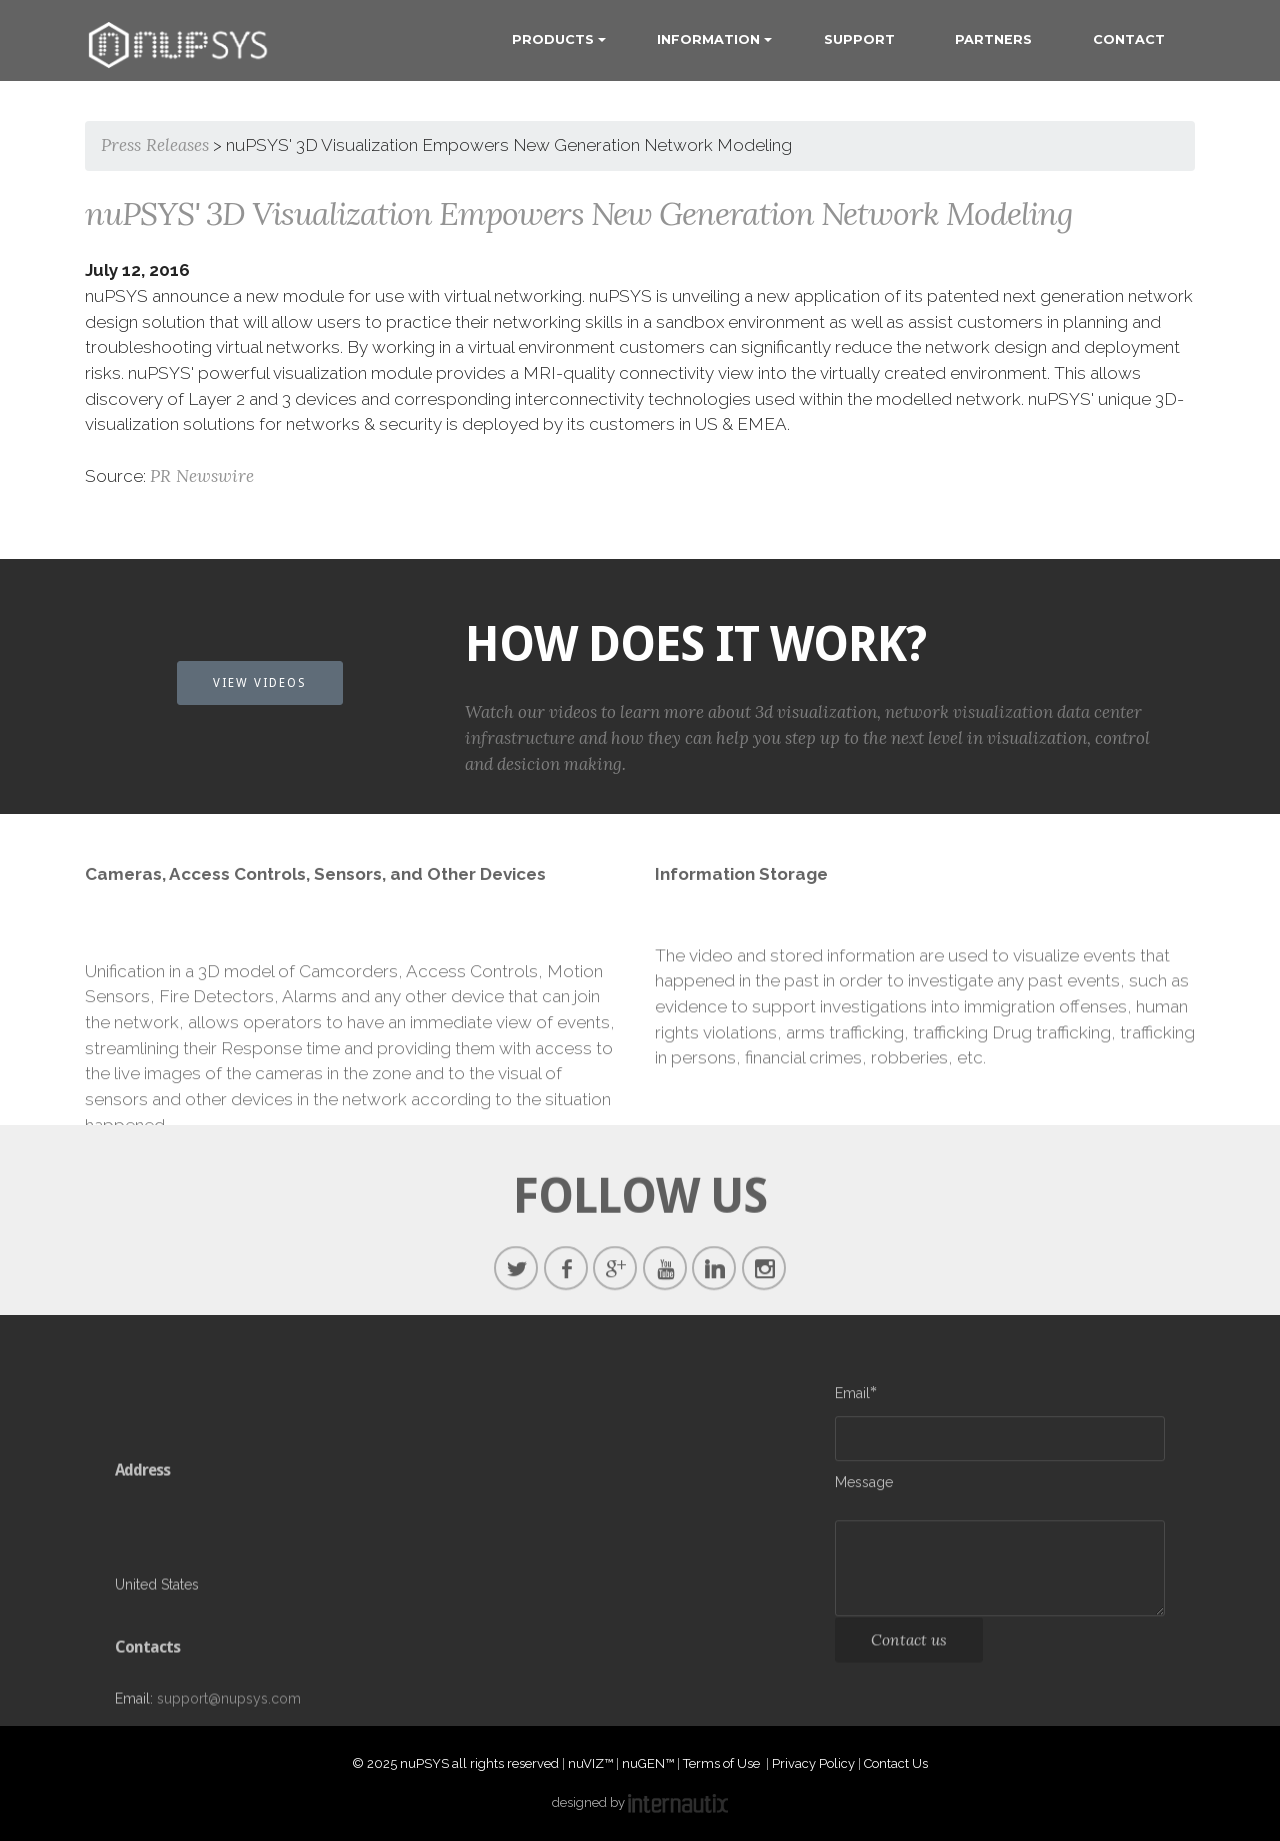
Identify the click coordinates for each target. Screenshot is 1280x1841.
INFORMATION (708, 39)
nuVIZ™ (590, 1763)
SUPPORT (859, 39)
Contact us (909, 1648)
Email (852, 1396)
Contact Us (896, 1763)
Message (864, 1486)
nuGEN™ (648, 1763)
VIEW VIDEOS (260, 683)
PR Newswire (202, 476)
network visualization (969, 727)
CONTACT (1129, 39)
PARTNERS (993, 39)
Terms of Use (723, 1763)
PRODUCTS (553, 39)
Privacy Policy (813, 1763)
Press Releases (155, 145)
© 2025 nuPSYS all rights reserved (455, 1763)
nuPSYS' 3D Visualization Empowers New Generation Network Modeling (579, 213)
